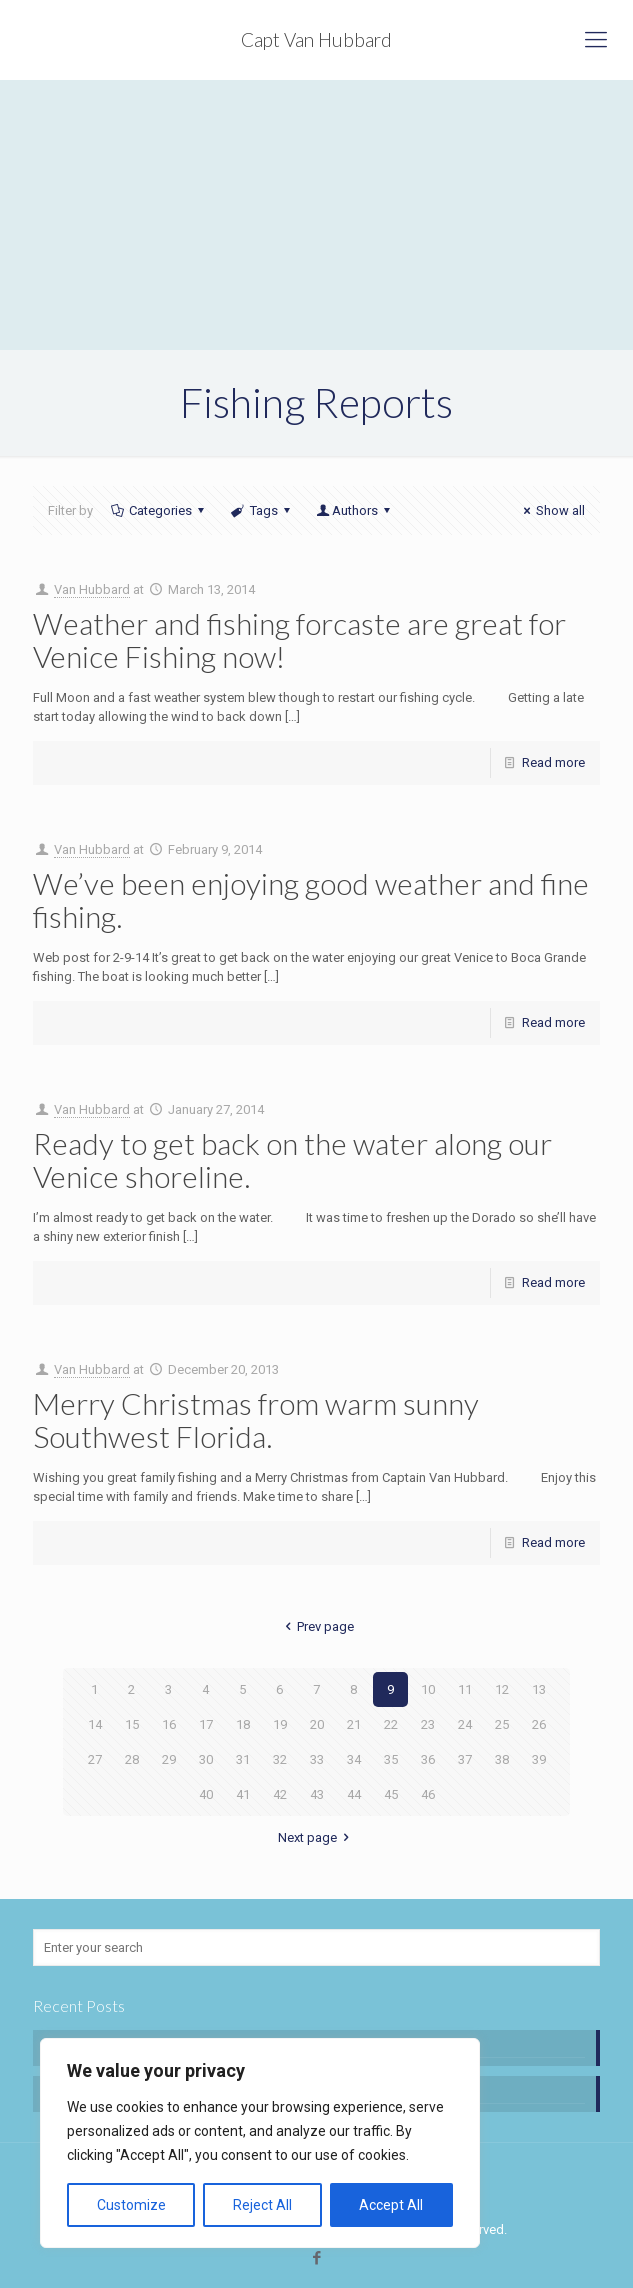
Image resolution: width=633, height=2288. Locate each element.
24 (465, 1724)
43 (317, 1794)
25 (502, 1724)
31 (243, 1759)
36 (428, 1759)
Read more (553, 762)
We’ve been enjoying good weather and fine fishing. (311, 899)
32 (280, 1759)
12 (502, 1689)
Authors (355, 510)
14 (95, 1724)
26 (539, 1724)
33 (317, 1759)
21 (354, 1724)
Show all (551, 510)
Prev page (316, 1626)
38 (502, 1759)
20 (317, 1724)
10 (428, 1689)
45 (391, 1794)
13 (539, 1689)
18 (243, 1724)
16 (169, 1724)
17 (206, 1724)
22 (391, 1724)
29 (169, 1759)
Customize (131, 2205)
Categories (159, 510)
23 (428, 1724)
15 (132, 1724)
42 (280, 1794)
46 (428, 1794)
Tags (261, 510)
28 (132, 1759)
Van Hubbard (92, 589)
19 (280, 1724)
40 (206, 1794)
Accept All (391, 2205)
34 (354, 1759)
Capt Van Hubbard (316, 39)
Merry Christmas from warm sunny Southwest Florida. (256, 1419)
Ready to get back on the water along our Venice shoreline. (292, 1159)
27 (95, 1759)
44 (354, 1794)
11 (465, 1689)
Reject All (262, 2205)
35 (391, 1759)
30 (206, 1759)
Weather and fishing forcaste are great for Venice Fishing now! (299, 639)
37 (465, 1759)
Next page (316, 1837)
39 (539, 1759)
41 (243, 1794)
